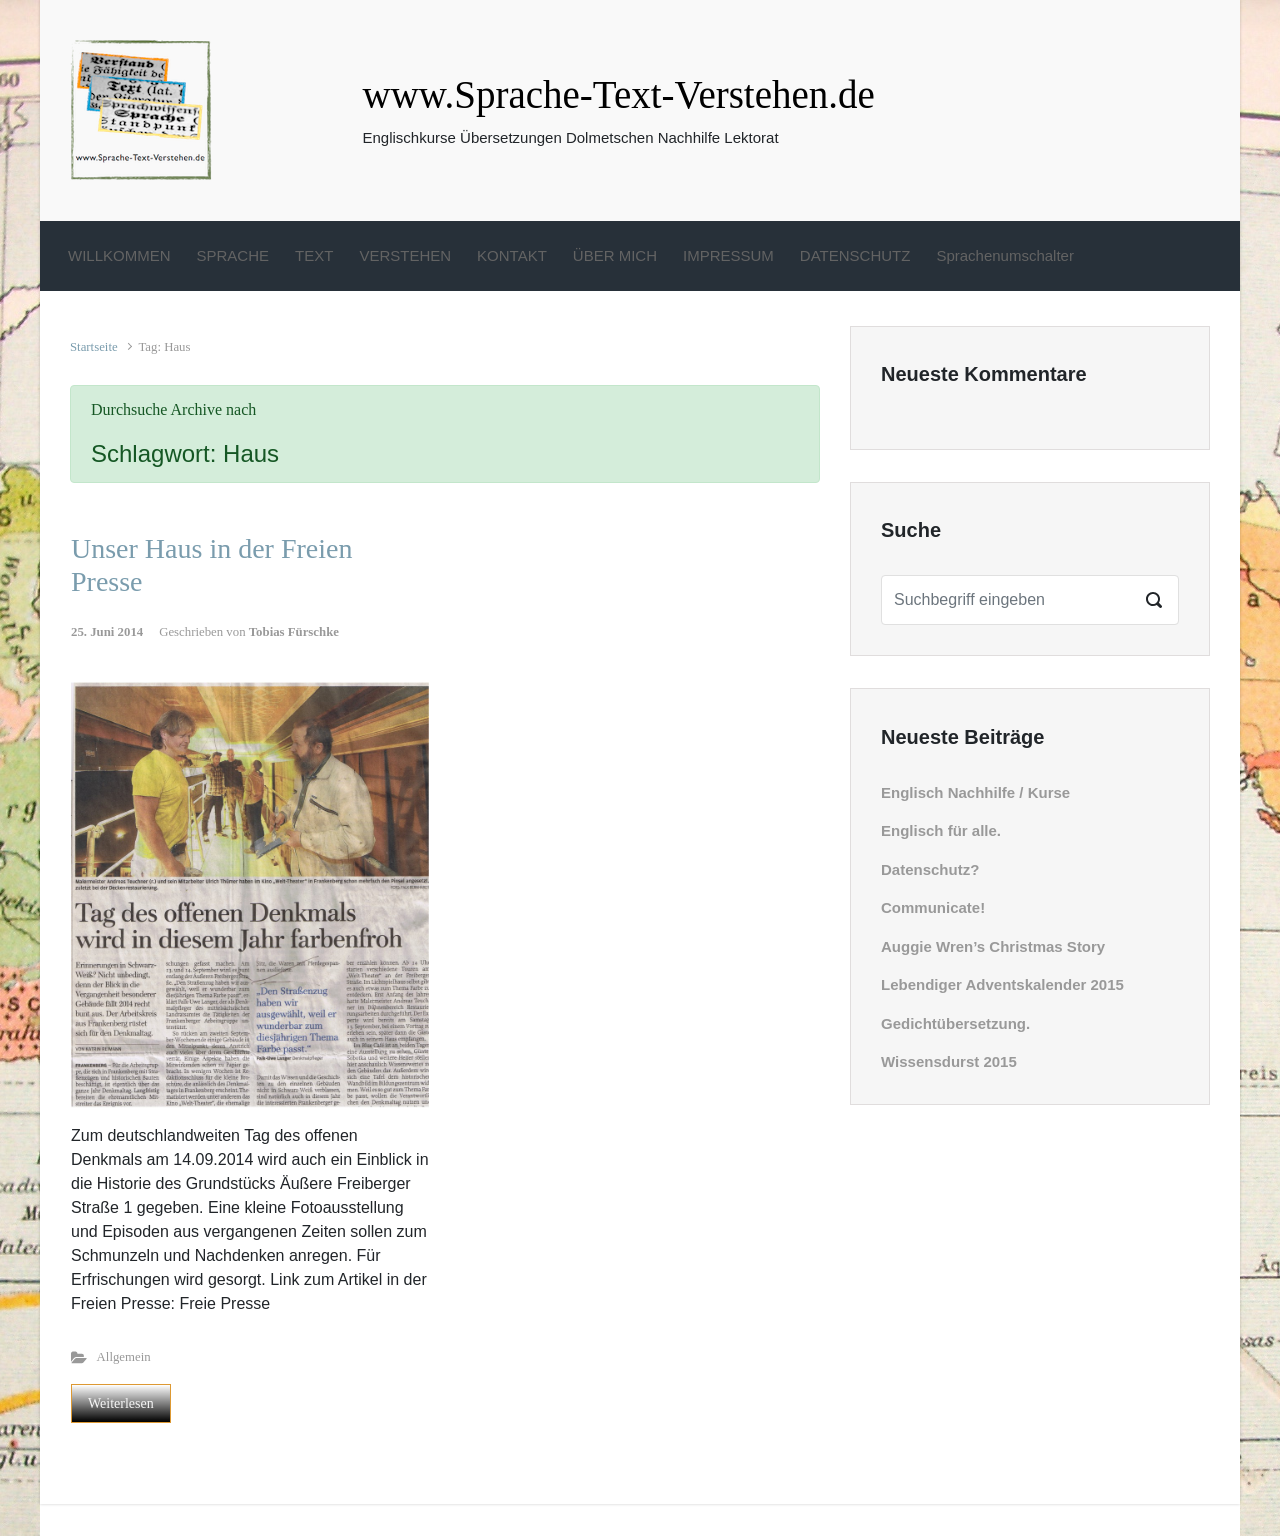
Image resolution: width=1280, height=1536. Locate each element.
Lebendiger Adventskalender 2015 (1002, 984)
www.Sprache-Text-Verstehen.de (619, 94)
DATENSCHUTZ (855, 255)
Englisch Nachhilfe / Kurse (975, 792)
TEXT (314, 255)
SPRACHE (233, 255)
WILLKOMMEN (119, 255)
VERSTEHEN (405, 255)
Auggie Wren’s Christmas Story (993, 946)
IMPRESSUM (728, 255)
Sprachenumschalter (1005, 255)
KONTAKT (512, 255)
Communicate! (933, 907)
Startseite (94, 347)
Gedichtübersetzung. (955, 1023)
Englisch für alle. (941, 830)
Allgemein (124, 1357)
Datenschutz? (930, 869)
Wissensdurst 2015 (949, 1061)
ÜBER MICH (615, 255)
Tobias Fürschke (294, 632)
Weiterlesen (121, 1403)
